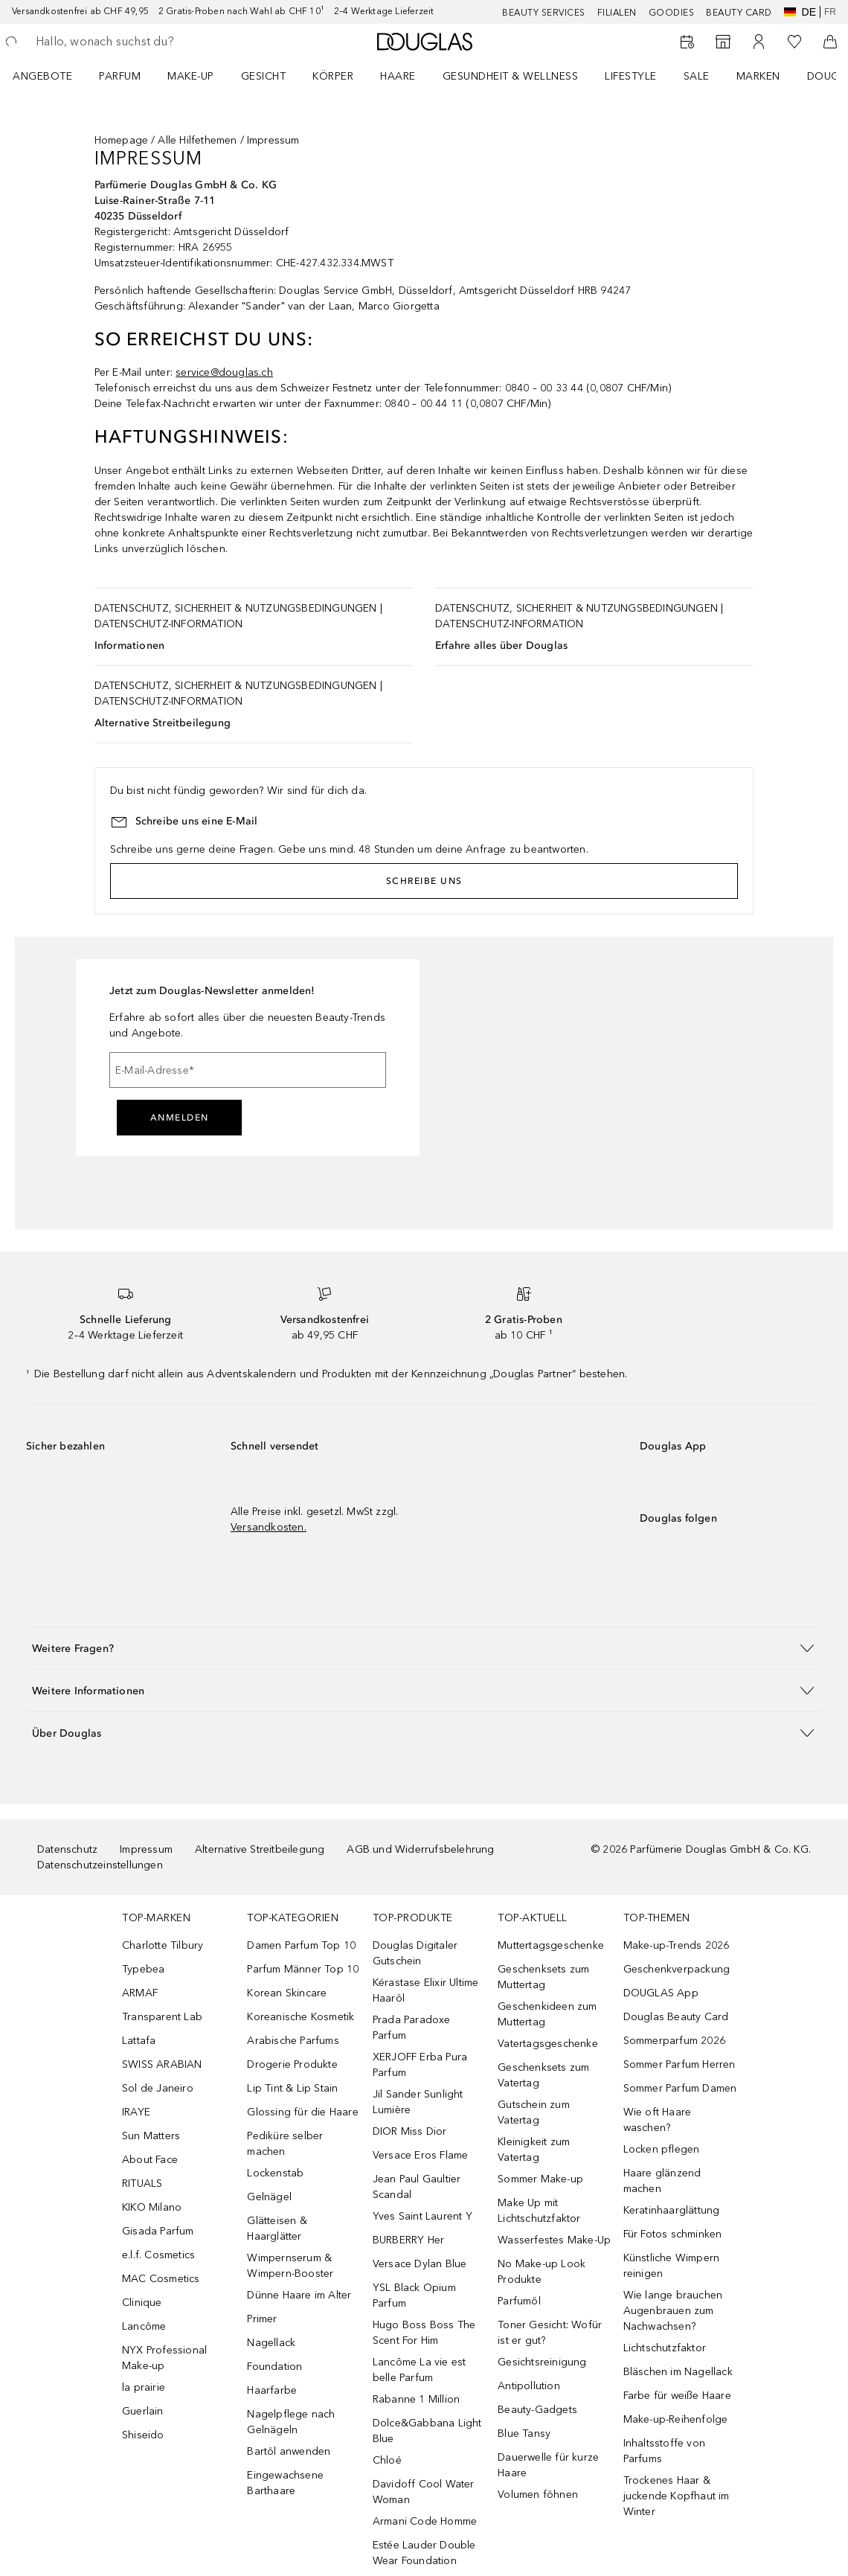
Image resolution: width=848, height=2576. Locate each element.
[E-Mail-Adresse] (247, 1070)
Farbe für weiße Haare (677, 2395)
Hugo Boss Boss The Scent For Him (424, 2333)
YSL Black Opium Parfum (414, 2295)
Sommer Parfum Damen (680, 2088)
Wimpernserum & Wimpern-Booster (290, 2266)
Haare (398, 76)
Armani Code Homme (425, 2521)
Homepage (121, 140)
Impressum (146, 1849)
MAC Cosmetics (161, 2278)
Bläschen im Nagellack (678, 2371)
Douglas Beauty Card (676, 2017)
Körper (332, 76)
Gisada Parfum (158, 2231)
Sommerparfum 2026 (674, 2040)
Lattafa (138, 2040)
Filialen (617, 12)
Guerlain (143, 2411)
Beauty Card (739, 12)
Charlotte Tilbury (162, 1945)
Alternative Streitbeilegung (162, 723)
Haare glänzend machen (662, 2181)
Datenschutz (67, 1849)
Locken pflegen (661, 2149)
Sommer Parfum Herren (679, 2064)
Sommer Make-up (540, 2179)
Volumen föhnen (538, 2494)
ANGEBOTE (42, 76)
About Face (150, 2159)
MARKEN (758, 76)
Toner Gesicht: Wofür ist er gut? (550, 2333)
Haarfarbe (272, 2390)
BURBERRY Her (408, 2240)
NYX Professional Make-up (164, 2358)
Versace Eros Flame (421, 2155)
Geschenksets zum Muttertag (543, 1977)
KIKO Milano (152, 2207)
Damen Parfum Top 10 (301, 1945)
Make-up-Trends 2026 (676, 1945)
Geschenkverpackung (676, 1969)
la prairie (143, 2387)
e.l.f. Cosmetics (158, 2255)
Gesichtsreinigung (542, 2362)
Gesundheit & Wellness (511, 76)
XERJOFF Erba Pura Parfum (420, 2065)
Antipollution (529, 2386)
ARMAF (140, 1993)
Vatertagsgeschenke (548, 2043)
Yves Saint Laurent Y (422, 2216)
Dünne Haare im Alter (299, 2295)
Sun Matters (151, 2136)
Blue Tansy (524, 2433)
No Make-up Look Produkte (541, 2272)
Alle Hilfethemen (197, 140)
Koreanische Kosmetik (300, 2017)
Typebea (143, 1969)
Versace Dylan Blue (420, 2264)
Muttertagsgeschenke (551, 1945)
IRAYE (136, 2112)
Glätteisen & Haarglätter (276, 2228)
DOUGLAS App (660, 1993)
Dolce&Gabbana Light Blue (427, 2431)
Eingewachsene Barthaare (285, 2483)
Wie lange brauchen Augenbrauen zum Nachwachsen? (673, 2311)
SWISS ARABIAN (162, 2064)
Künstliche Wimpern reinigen (671, 2266)
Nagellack (271, 2342)
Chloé (387, 2460)
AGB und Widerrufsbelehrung (420, 1849)
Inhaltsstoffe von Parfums (664, 2451)
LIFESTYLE (631, 76)
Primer (262, 2319)
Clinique (142, 2302)
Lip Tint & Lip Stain (292, 2088)
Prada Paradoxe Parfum (412, 2027)
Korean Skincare (287, 1993)
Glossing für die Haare (302, 2112)
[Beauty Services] (687, 42)
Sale (697, 76)
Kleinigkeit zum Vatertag (534, 2150)
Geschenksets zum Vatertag (543, 2075)
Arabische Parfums (292, 2040)
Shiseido (143, 2435)
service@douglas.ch (224, 372)
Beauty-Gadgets (537, 2409)
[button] (424, 1648)
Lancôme (144, 2326)
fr (830, 12)
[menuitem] (52, 76)
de (800, 12)
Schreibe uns (424, 881)
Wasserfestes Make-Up (554, 2240)
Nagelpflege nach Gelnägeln (291, 2422)
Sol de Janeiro (157, 2088)
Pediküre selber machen (285, 2144)
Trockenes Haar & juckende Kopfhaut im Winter (676, 2496)
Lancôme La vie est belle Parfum (419, 2370)
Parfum (120, 76)
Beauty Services (543, 12)
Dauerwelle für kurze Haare (548, 2465)
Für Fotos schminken (672, 2234)
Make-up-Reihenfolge (675, 2419)
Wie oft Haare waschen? (657, 2120)
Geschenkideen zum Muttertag (547, 2014)
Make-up (190, 76)
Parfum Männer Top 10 (303, 1969)
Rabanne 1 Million (416, 2399)
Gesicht (263, 76)
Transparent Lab (162, 2017)
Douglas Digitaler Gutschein (415, 1953)
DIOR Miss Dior (410, 2131)
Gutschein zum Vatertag (534, 2112)
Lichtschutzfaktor (664, 2348)
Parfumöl (519, 2301)
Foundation (274, 2366)
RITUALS (142, 2183)
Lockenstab (275, 2173)
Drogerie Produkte (292, 2064)
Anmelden (179, 1117)
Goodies (672, 12)
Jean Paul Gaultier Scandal (417, 2187)
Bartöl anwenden (288, 2451)
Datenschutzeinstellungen (100, 1865)
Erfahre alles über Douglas (501, 645)
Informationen (129, 645)
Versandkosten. (268, 1527)
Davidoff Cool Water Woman (424, 2492)
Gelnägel (269, 2197)
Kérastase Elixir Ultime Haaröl (426, 1990)
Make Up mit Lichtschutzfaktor (539, 2211)
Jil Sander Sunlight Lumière (418, 2102)
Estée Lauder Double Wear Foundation (424, 2553)
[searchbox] (142, 41)
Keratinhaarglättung (671, 2210)
